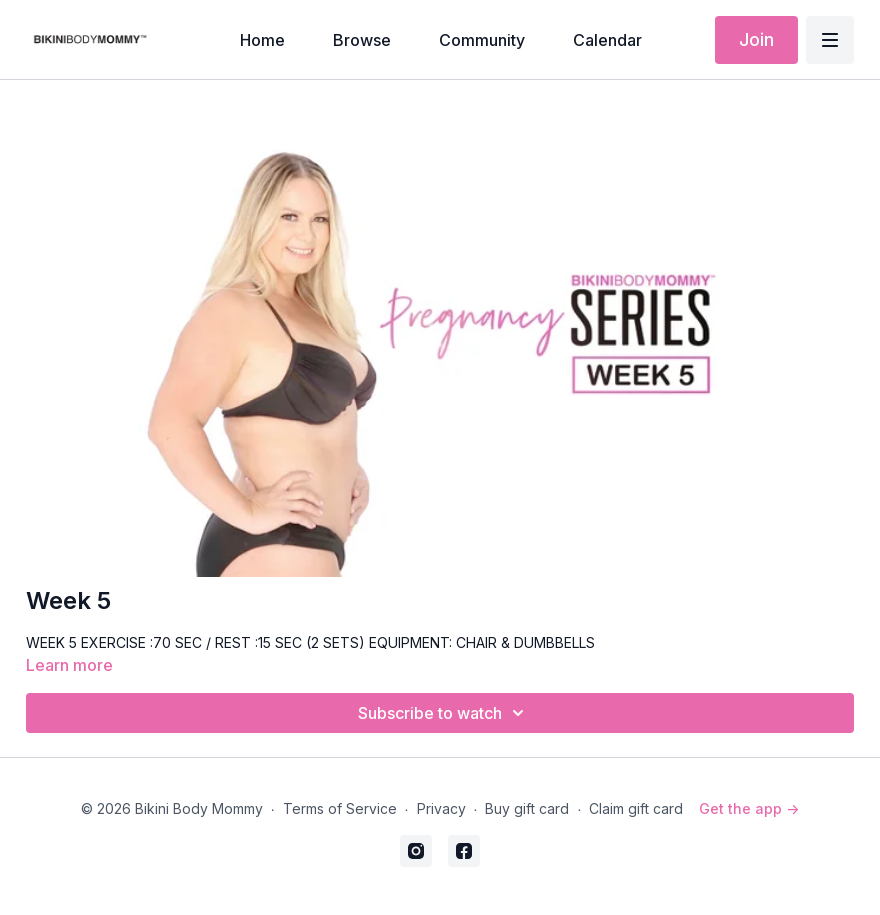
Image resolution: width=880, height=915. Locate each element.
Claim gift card (636, 808)
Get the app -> (749, 808)
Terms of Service (340, 808)
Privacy (441, 808)
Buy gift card (527, 808)
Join (756, 39)
